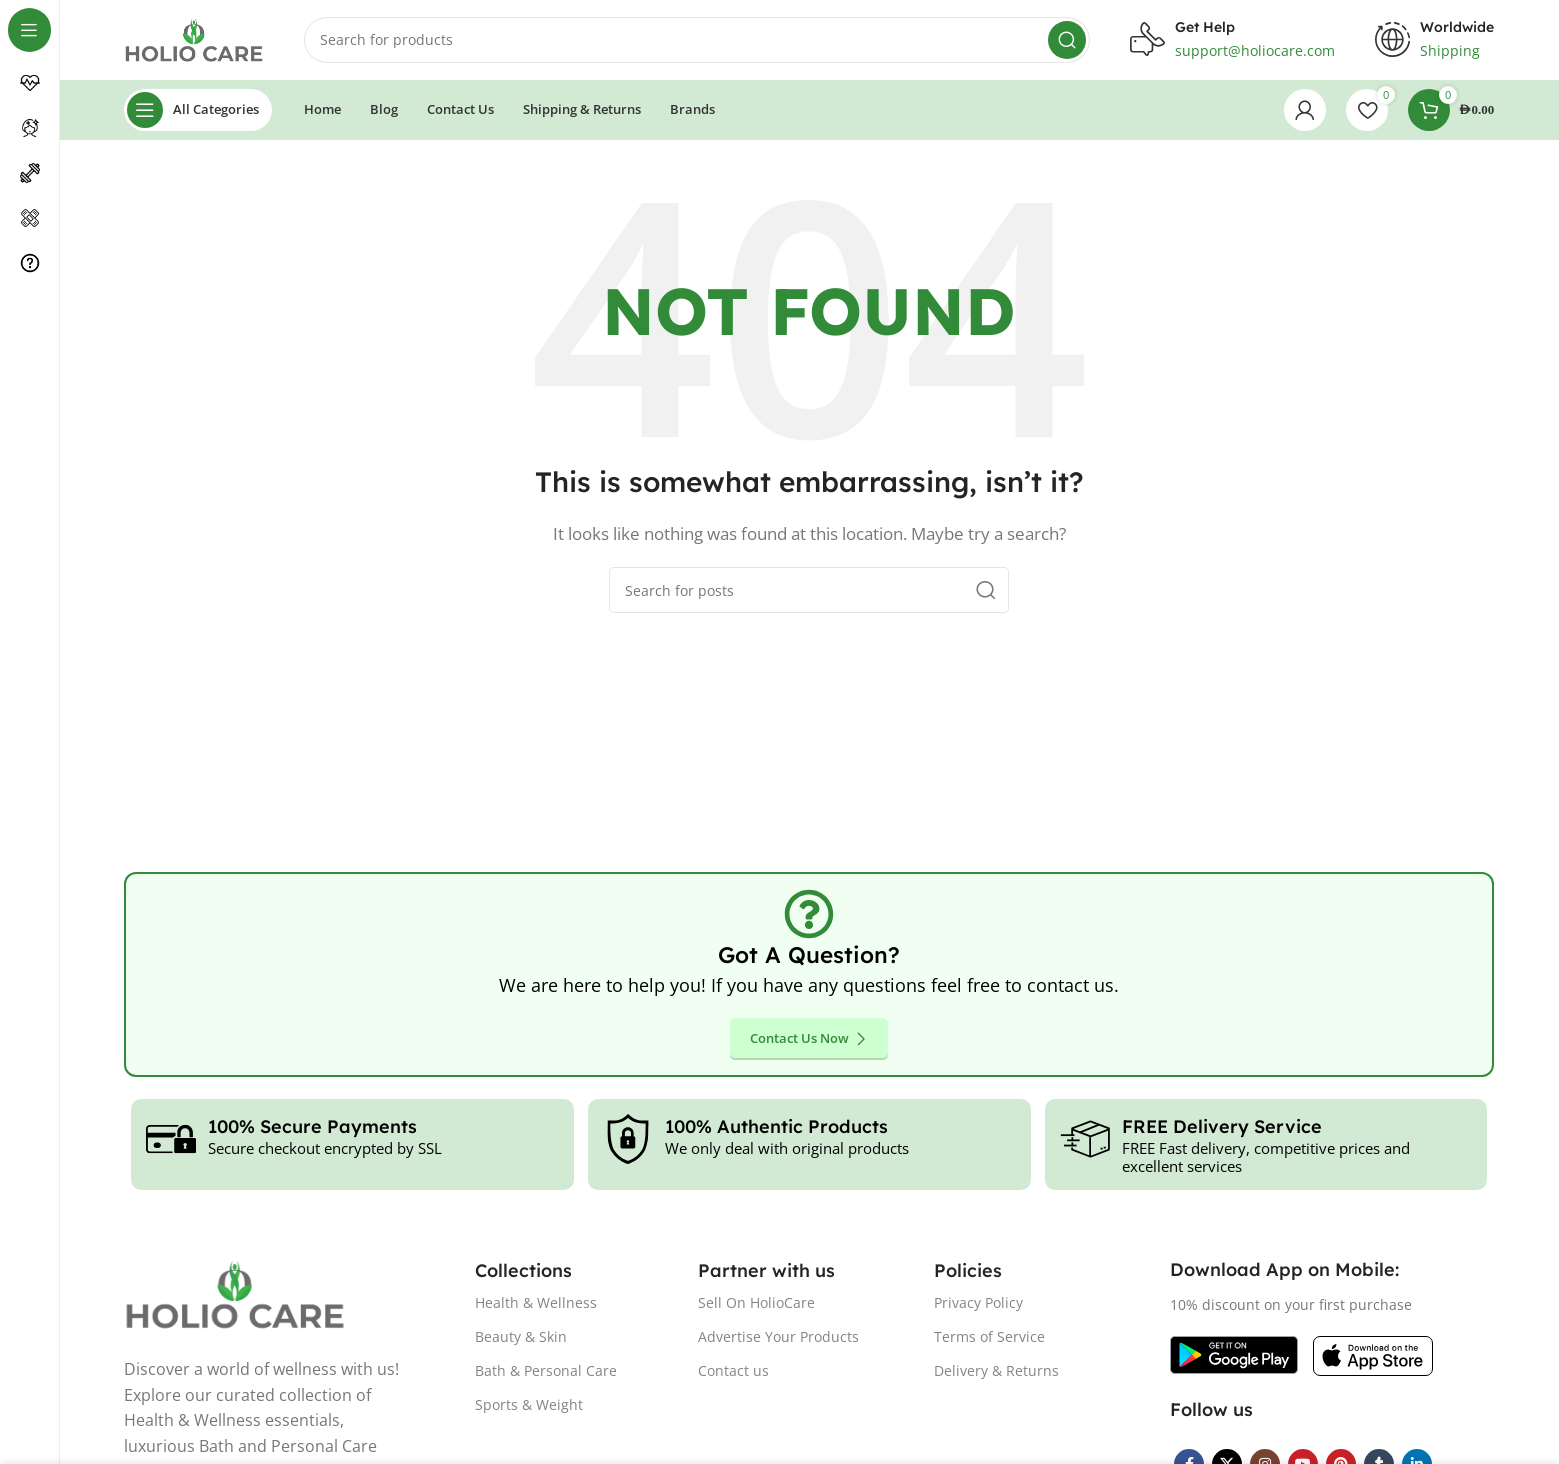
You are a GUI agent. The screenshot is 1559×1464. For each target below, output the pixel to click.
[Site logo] (195, 38)
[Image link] (1234, 1354)
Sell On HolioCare (756, 1302)
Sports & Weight (529, 1404)
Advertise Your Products (778, 1336)
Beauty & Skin (521, 1336)
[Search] (698, 40)
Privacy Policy (978, 1302)
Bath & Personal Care (546, 1370)
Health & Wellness (536, 1302)
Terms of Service (989, 1336)
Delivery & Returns (996, 1370)
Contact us (733, 1370)
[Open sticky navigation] (199, 110)
